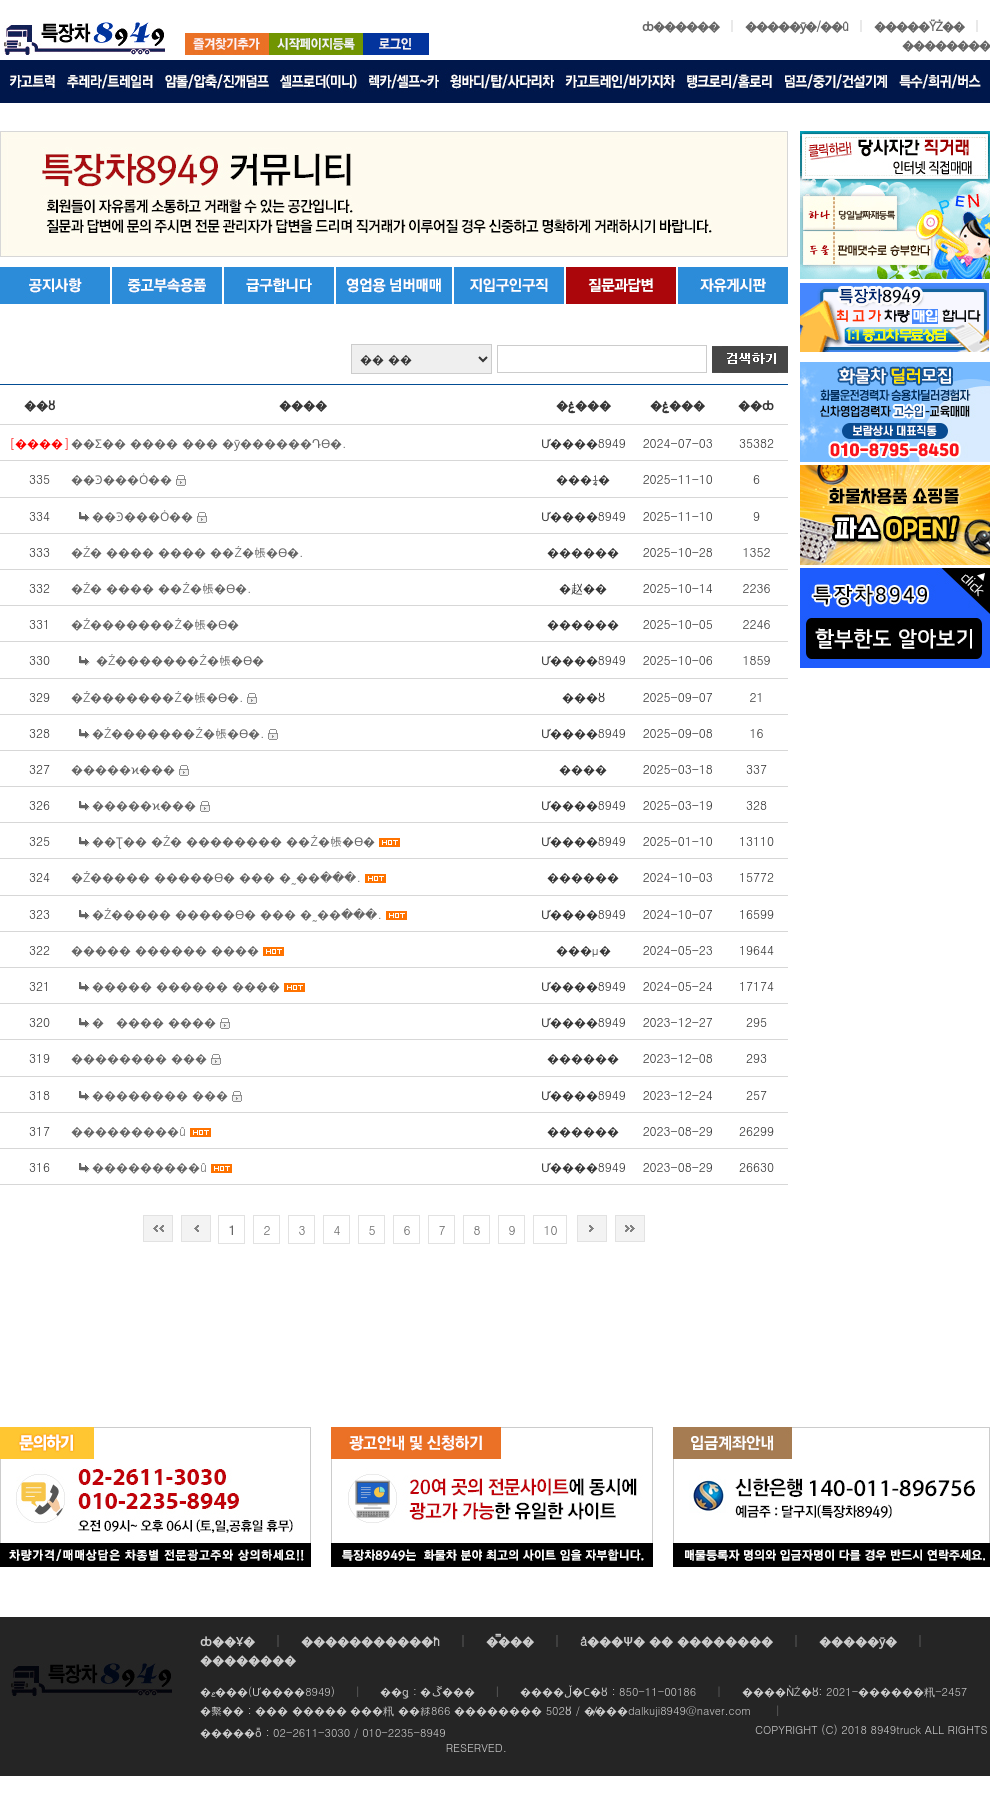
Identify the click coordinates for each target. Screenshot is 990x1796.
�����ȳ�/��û (796, 25)
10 (550, 1229)
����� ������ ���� (165, 949)
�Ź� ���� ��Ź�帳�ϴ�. (161, 587)
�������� (946, 44)
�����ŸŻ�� (919, 25)
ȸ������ (680, 25)
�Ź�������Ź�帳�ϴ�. (157, 696)
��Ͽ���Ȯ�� (121, 478)
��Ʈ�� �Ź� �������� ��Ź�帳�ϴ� (233, 840)
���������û (128, 1130)
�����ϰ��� (123, 768)
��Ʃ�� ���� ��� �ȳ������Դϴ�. (209, 442)
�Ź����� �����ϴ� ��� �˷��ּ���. (216, 876)
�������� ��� (139, 1057)
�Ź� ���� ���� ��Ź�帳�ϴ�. (187, 551)
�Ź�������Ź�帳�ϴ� (155, 623)
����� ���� (154, 1021)
